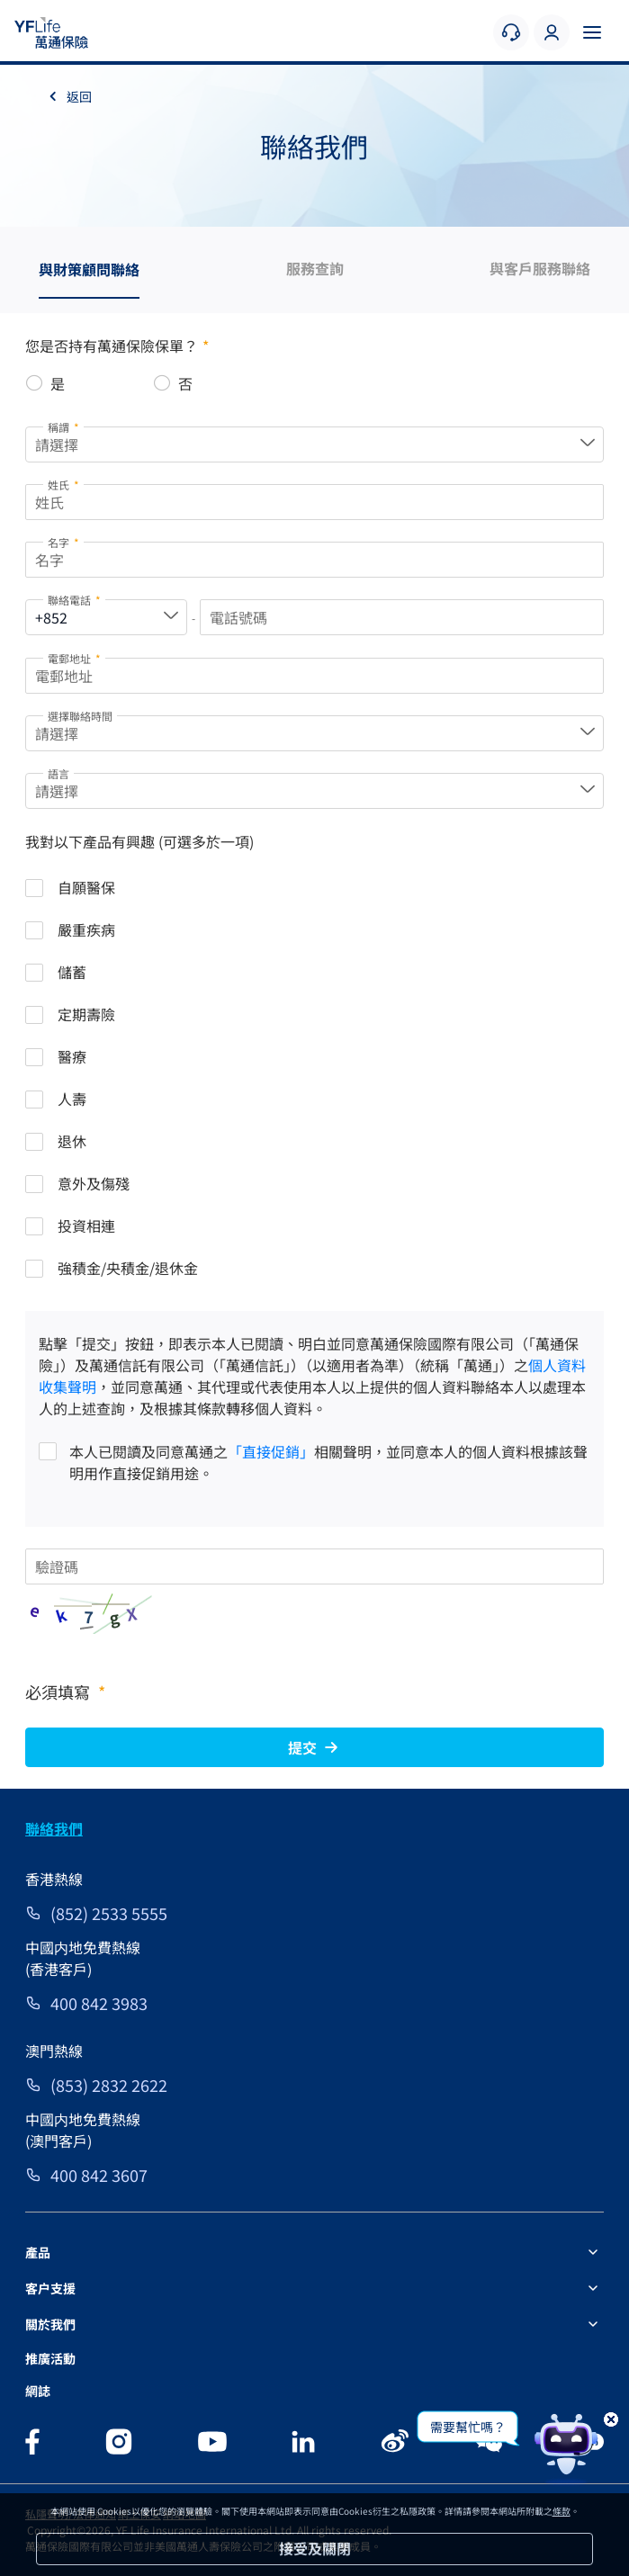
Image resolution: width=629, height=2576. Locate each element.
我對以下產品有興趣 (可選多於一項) (139, 841)
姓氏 (63, 484)
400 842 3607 (99, 2175)
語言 (58, 773)
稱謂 (63, 427)
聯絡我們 (54, 1828)
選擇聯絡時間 (80, 716)
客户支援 (50, 2288)
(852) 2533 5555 (108, 1913)
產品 (37, 2252)
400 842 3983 (99, 2003)
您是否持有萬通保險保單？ (117, 345)
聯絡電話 (74, 600)
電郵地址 (74, 658)
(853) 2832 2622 (108, 2085)
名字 (63, 542)
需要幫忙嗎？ (468, 2427)
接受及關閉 (315, 2548)
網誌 (37, 2391)
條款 (562, 2511)
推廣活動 (50, 2358)
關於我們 (50, 2324)
